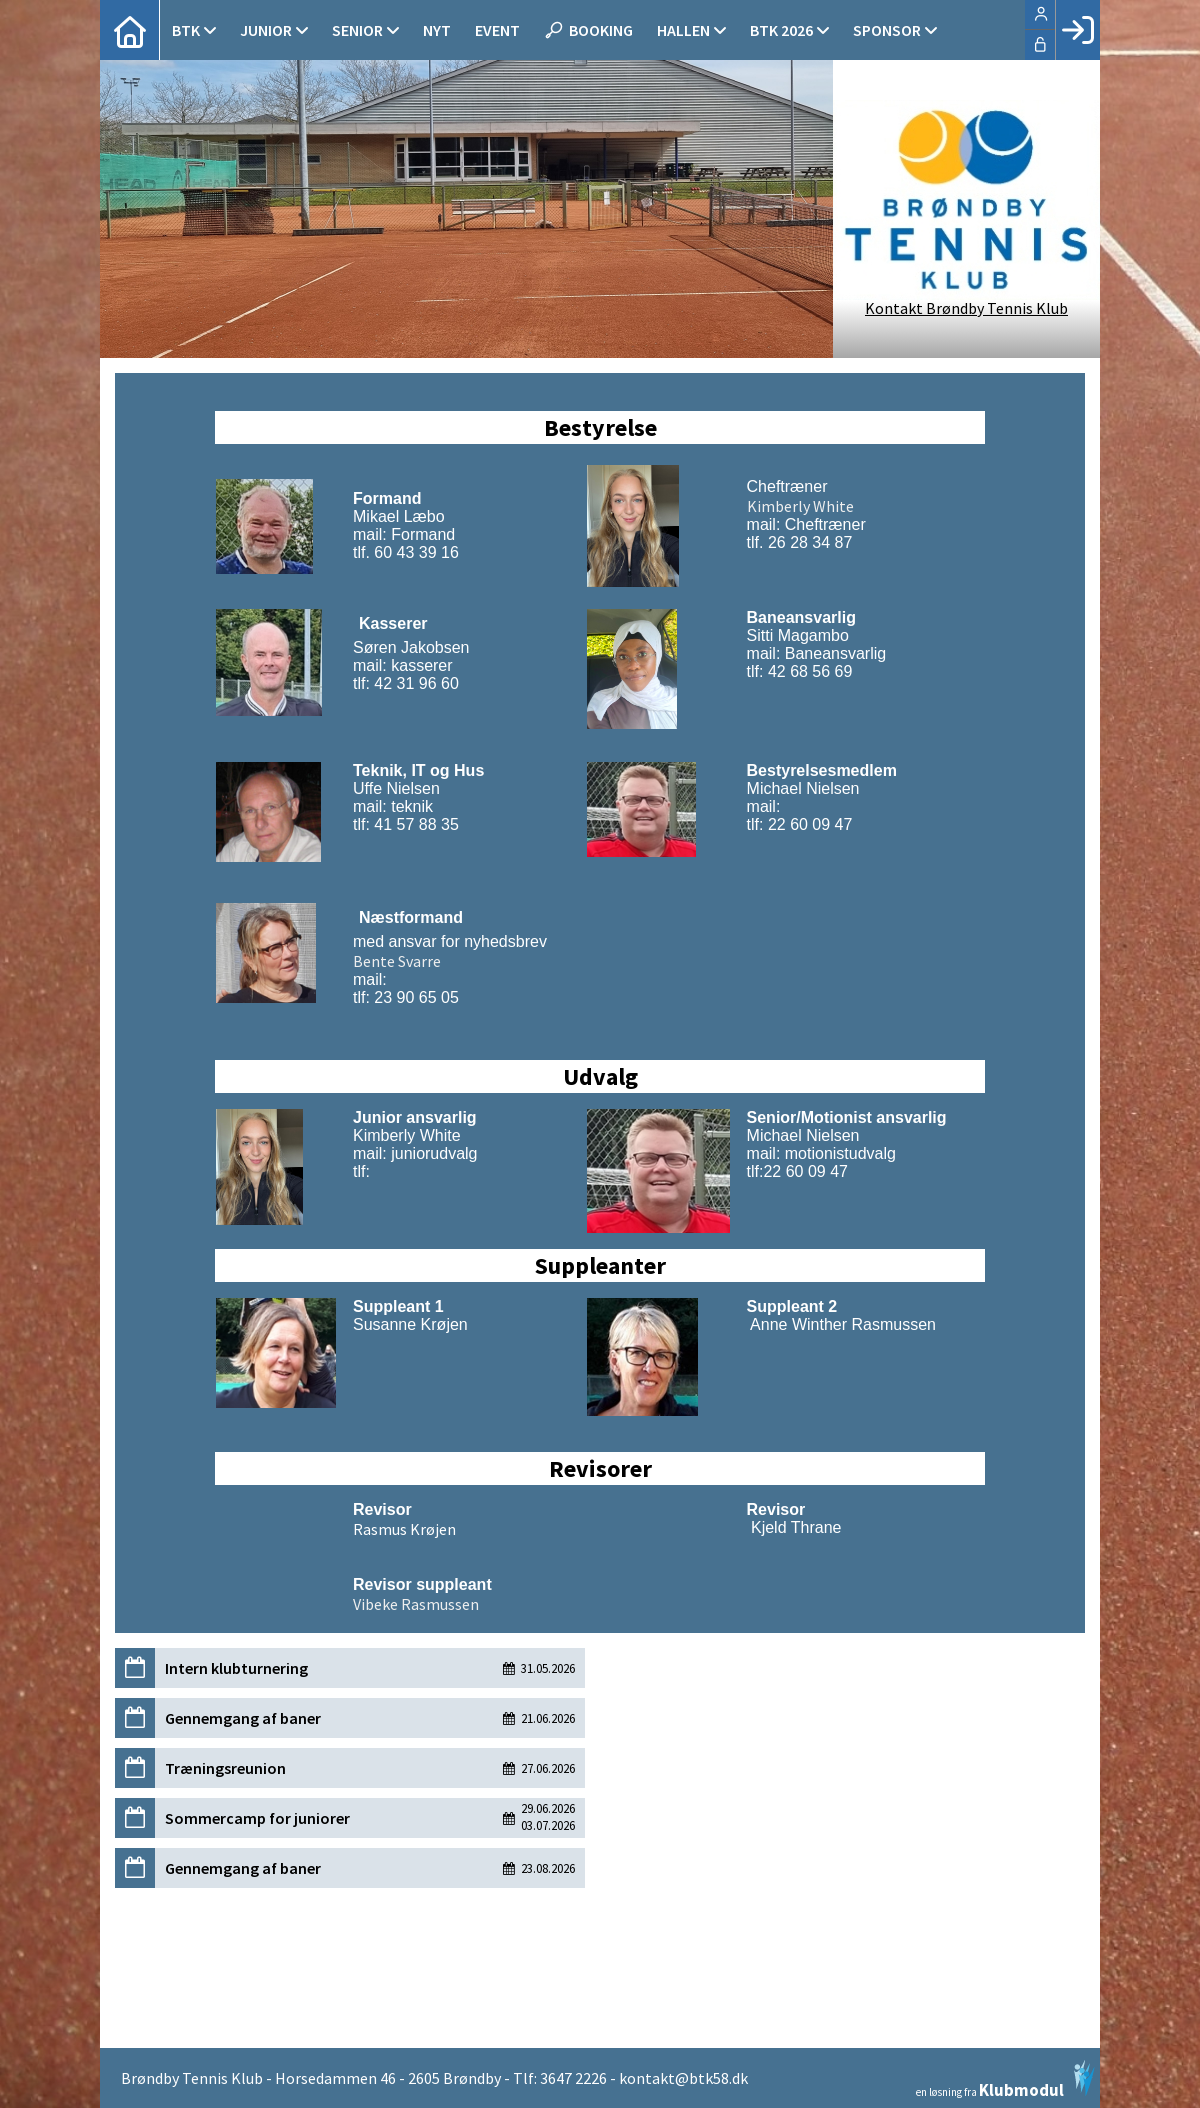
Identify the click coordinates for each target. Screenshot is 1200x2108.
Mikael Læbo (399, 516)
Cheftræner (787, 486)
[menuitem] (130, 30)
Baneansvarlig (833, 653)
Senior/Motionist (809, 1117)
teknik (412, 806)
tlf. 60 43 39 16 (406, 552)
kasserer (420, 665)
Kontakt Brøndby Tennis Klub (966, 308)
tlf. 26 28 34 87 (800, 542)
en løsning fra (1005, 2079)
